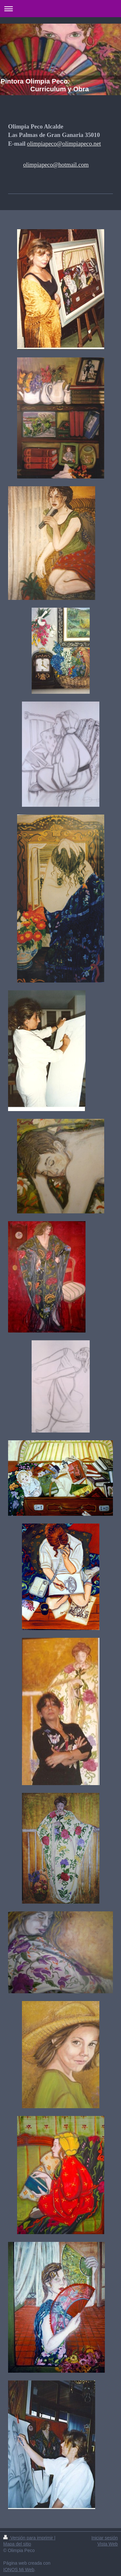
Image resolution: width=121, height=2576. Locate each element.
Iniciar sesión (104, 2537)
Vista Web (107, 2544)
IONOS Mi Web (18, 2569)
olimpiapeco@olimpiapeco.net (64, 143)
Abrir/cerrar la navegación (60, 9)
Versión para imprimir (28, 2537)
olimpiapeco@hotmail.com (56, 164)
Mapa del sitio (17, 2544)
